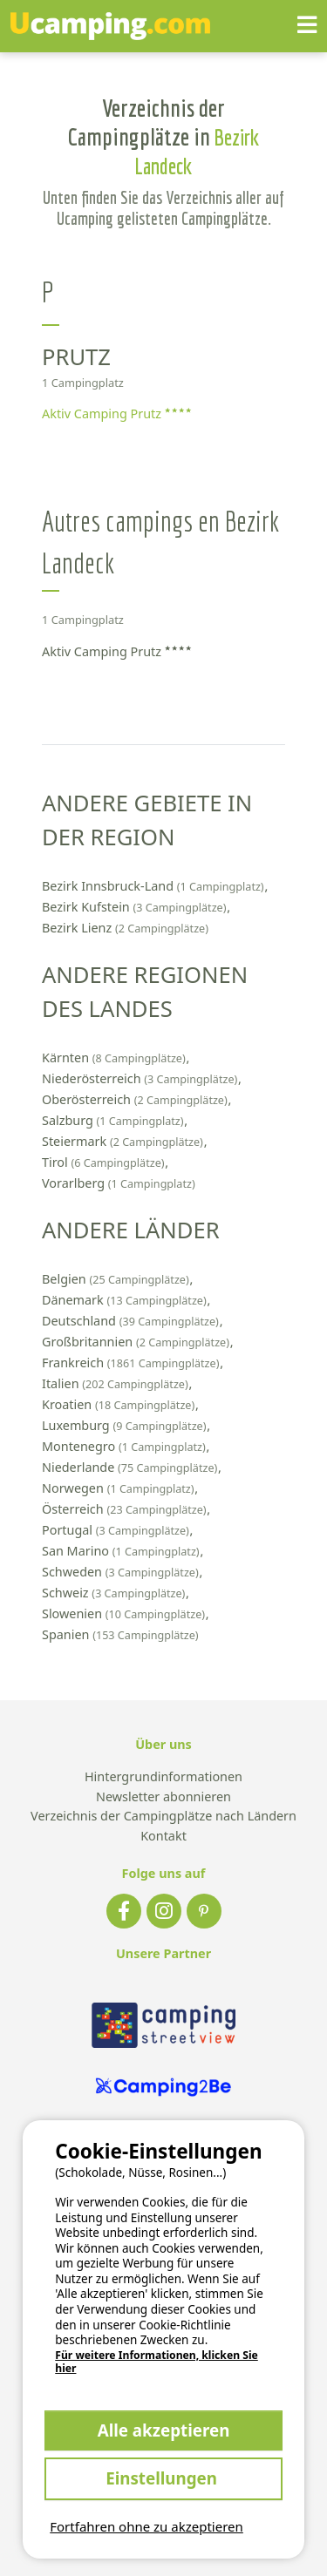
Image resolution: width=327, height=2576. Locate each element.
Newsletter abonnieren (163, 1797)
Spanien (120, 1634)
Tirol (104, 1162)
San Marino (122, 1550)
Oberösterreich (136, 1099)
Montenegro (125, 1446)
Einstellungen (163, 2478)
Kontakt (163, 1836)
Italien (116, 1383)
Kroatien (120, 1404)
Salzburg (114, 1120)
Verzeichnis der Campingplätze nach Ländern (163, 1816)
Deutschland (132, 1320)
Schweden (121, 1571)
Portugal (117, 1530)
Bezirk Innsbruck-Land (154, 886)
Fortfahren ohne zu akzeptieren (146, 2526)
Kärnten (115, 1057)
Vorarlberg (118, 1183)
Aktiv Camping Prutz (116, 413)
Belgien (117, 1279)
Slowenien (125, 1613)
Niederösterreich (141, 1078)
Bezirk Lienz (125, 927)
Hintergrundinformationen (163, 1777)
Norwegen (119, 1488)
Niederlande (131, 1467)
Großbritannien (137, 1341)
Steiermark (124, 1141)
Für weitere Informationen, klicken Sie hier (156, 2362)
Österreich (125, 1509)
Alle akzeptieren (164, 2430)
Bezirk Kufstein (135, 906)
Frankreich (132, 1362)
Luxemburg (125, 1425)
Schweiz (115, 1592)
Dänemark (125, 1299)
